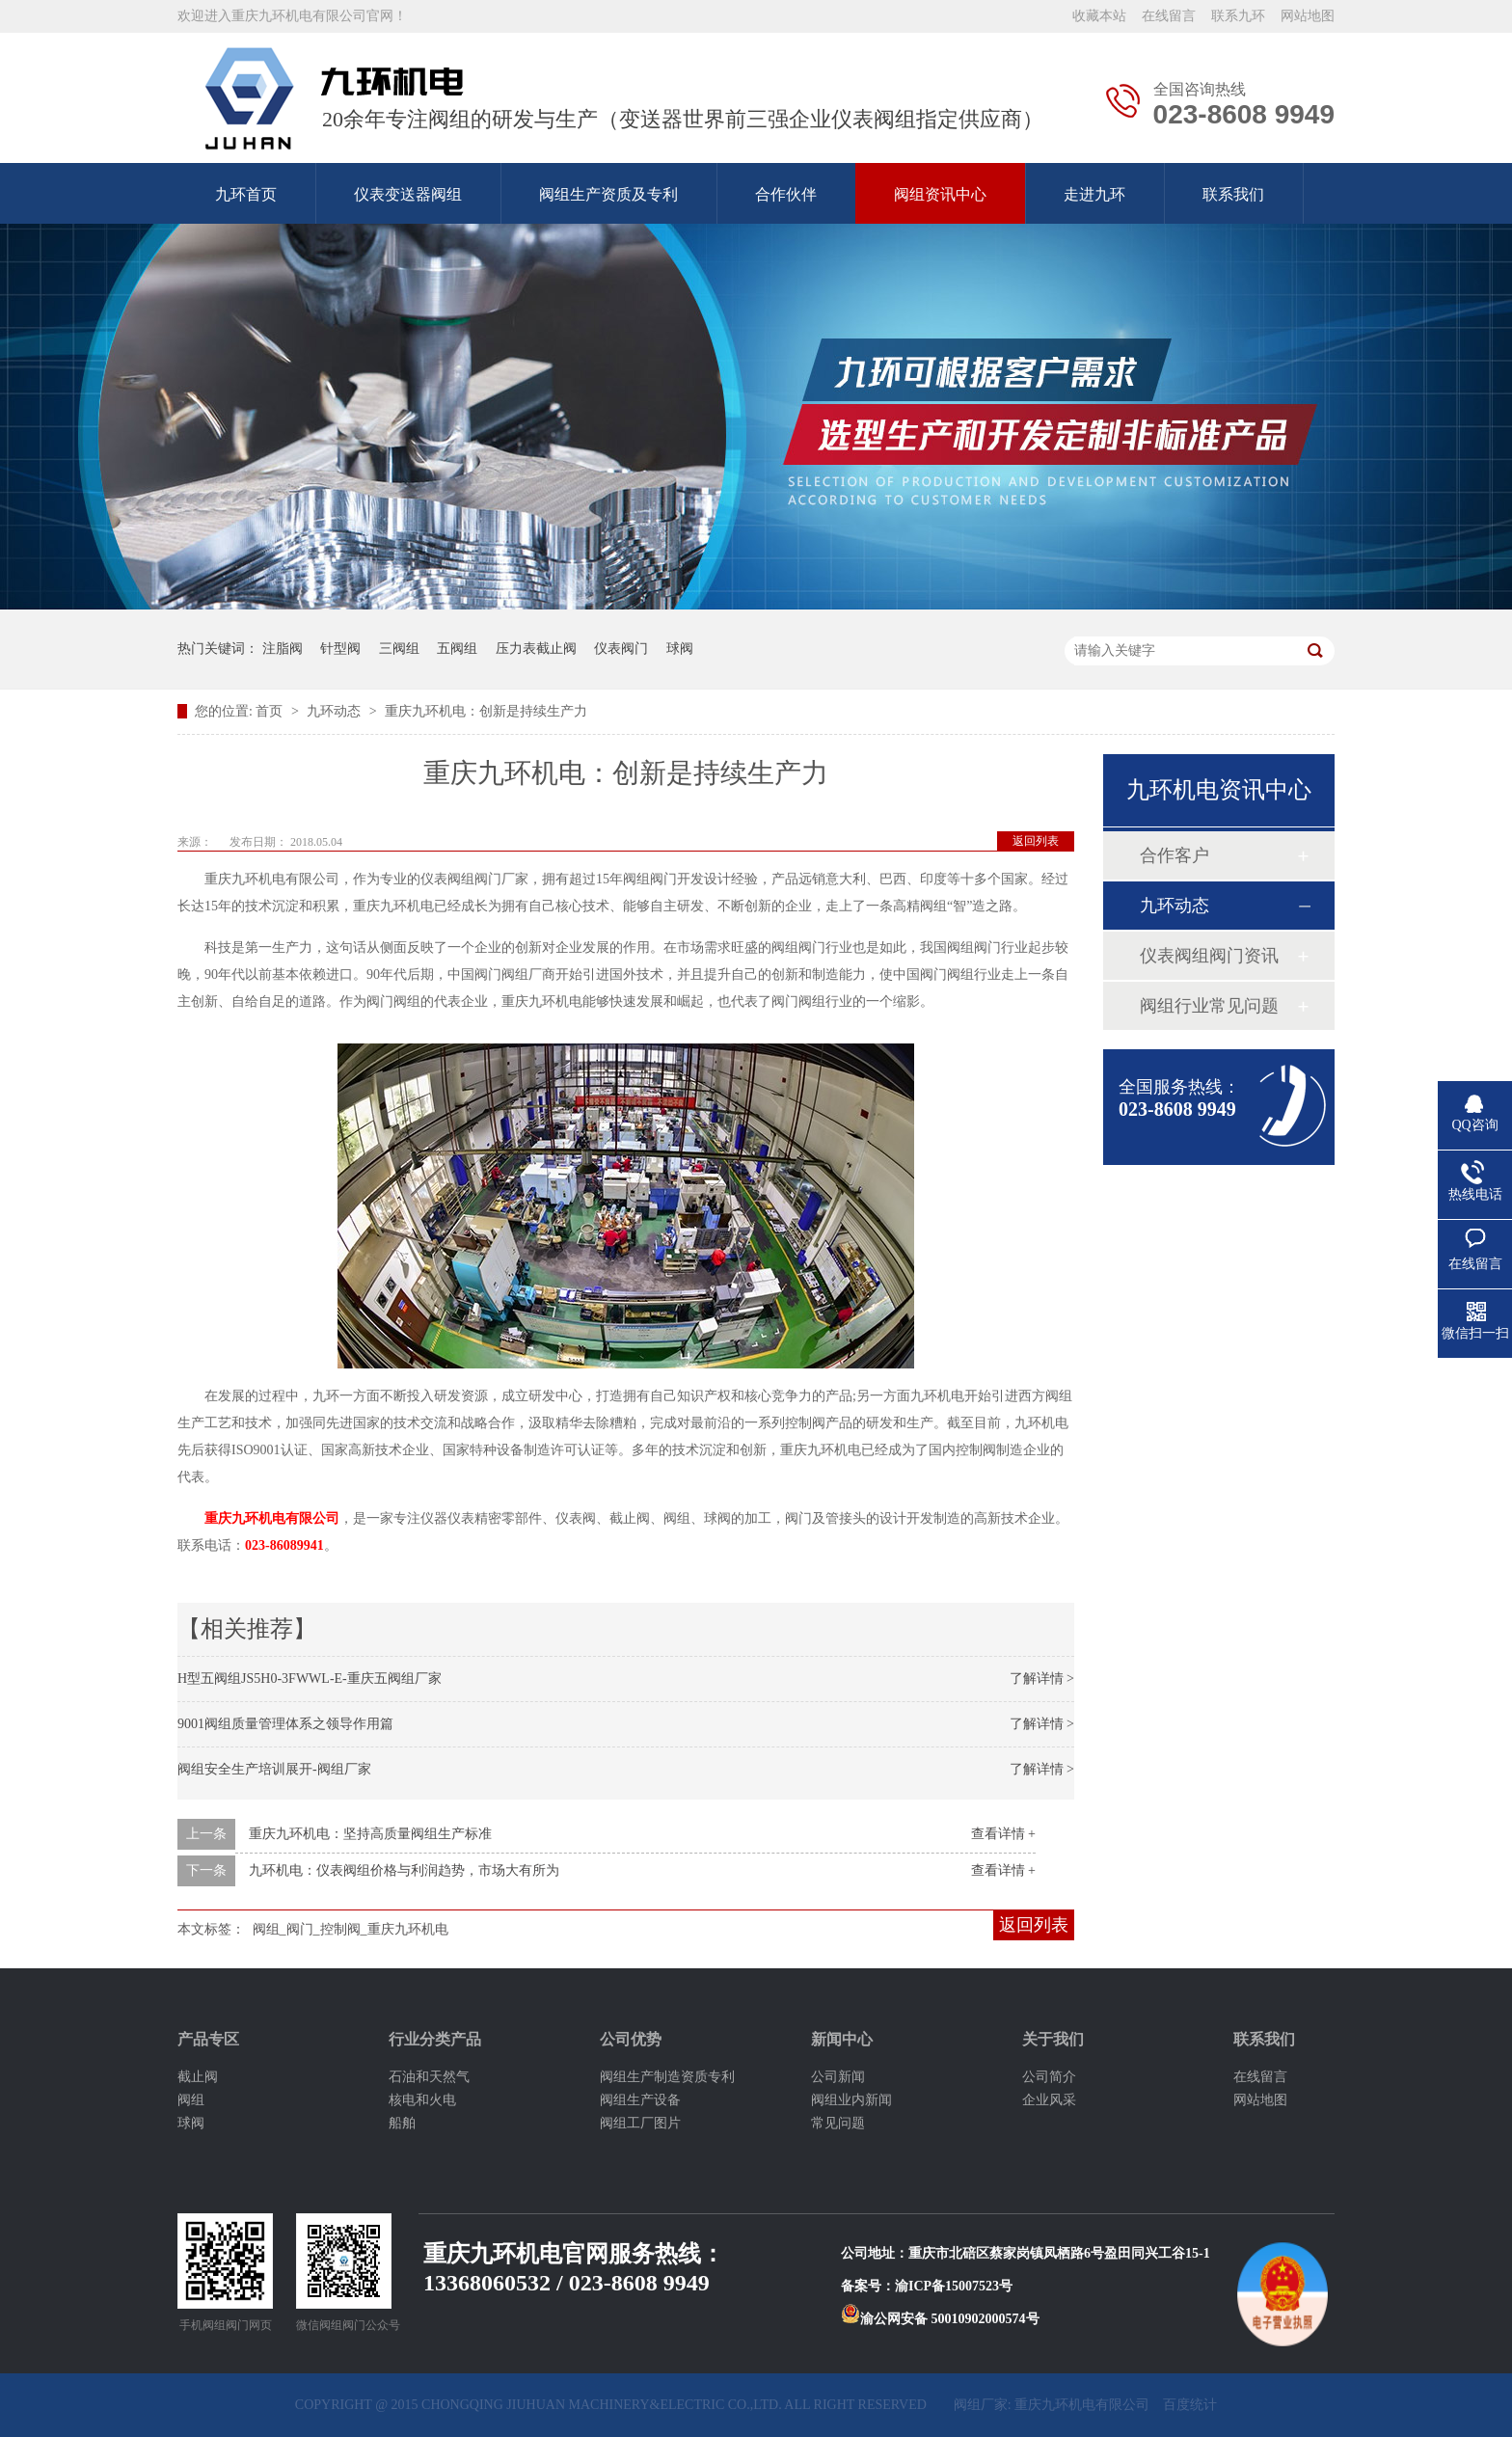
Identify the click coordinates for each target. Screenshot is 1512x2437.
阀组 (190, 2100)
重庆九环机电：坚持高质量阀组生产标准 (370, 1834)
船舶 (402, 2123)
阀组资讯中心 (940, 194)
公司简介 (1049, 2077)
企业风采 (1049, 2100)
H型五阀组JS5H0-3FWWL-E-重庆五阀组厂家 (309, 1678)
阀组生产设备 (640, 2100)
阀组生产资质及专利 (608, 194)
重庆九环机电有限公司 (271, 1518)
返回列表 (1035, 841)
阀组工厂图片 (640, 2123)
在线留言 (1169, 16)
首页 (271, 711)
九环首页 (246, 194)
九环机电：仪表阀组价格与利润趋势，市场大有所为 (404, 1870)
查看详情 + (1003, 1834)
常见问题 (838, 2123)
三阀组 (399, 648)
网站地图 (1308, 16)
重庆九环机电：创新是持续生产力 (486, 711)
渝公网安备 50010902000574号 (940, 2319)
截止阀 (197, 2077)
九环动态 (335, 711)
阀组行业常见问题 (1209, 1005)
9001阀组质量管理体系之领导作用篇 (285, 1724)
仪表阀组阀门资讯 (1209, 955)
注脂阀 (282, 648)
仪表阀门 (621, 648)
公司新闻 (838, 2077)
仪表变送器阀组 (408, 194)
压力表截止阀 (536, 648)
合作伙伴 (786, 194)
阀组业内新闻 (851, 2100)
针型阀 (340, 648)
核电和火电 (422, 2100)
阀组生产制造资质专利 (667, 2077)
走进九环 (1094, 194)
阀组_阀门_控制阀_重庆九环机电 (350, 1929)
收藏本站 (1099, 16)
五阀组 (457, 648)
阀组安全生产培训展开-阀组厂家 (274, 1769)
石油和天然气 (429, 2077)
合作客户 (1174, 855)
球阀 (679, 648)
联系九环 (1238, 16)
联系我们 (1233, 194)
